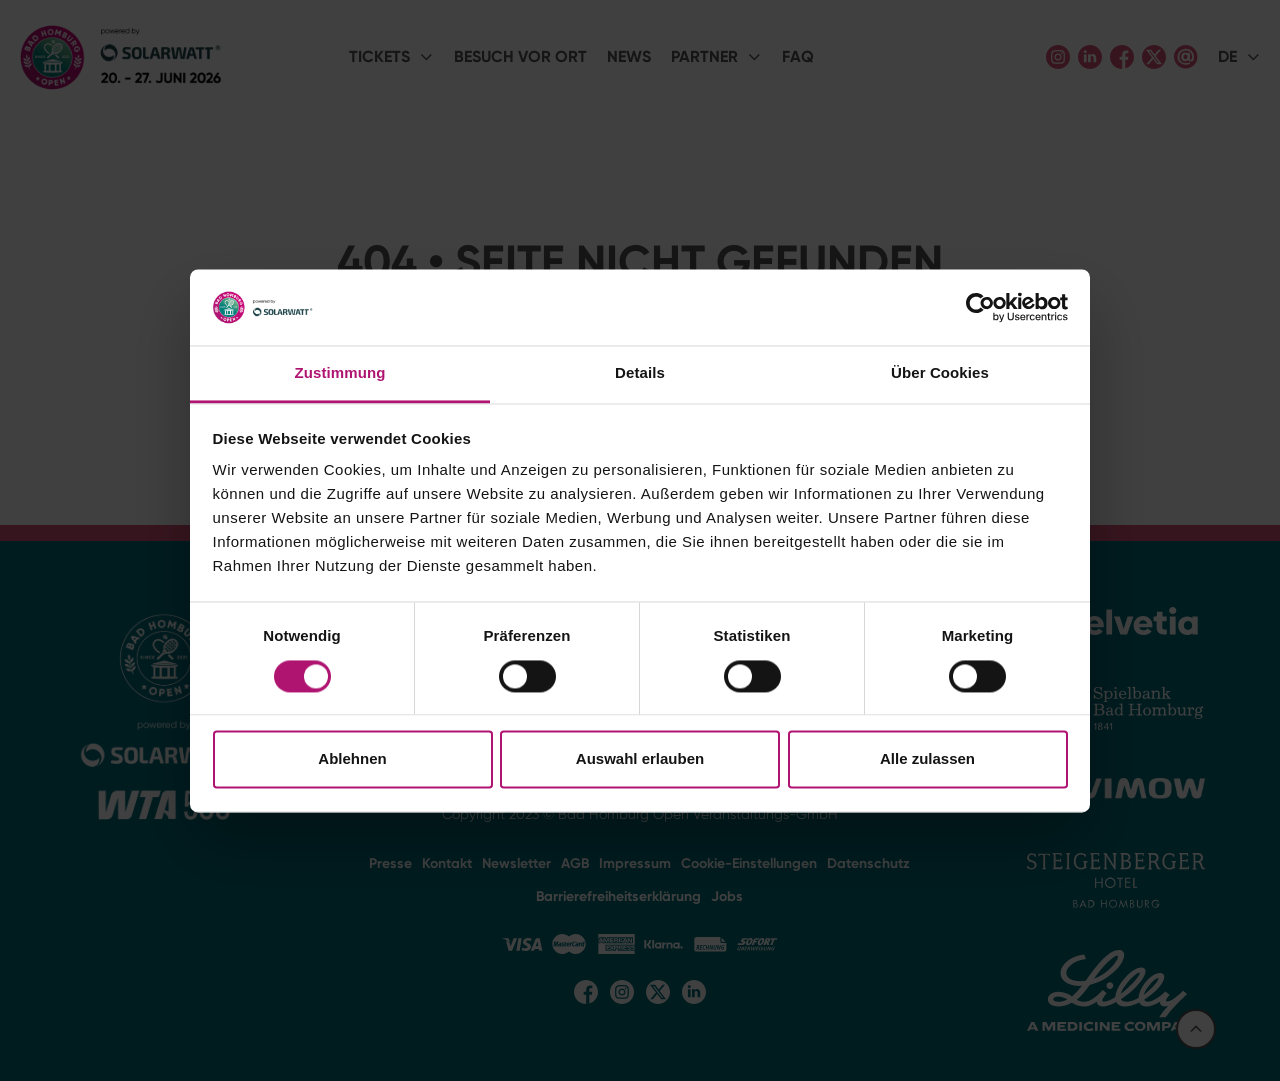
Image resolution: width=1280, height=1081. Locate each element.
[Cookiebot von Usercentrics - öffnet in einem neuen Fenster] (980, 307)
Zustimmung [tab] (340, 373)
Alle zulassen (927, 759)
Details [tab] (640, 373)
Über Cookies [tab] (940, 373)
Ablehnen (352, 759)
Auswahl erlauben (640, 759)
